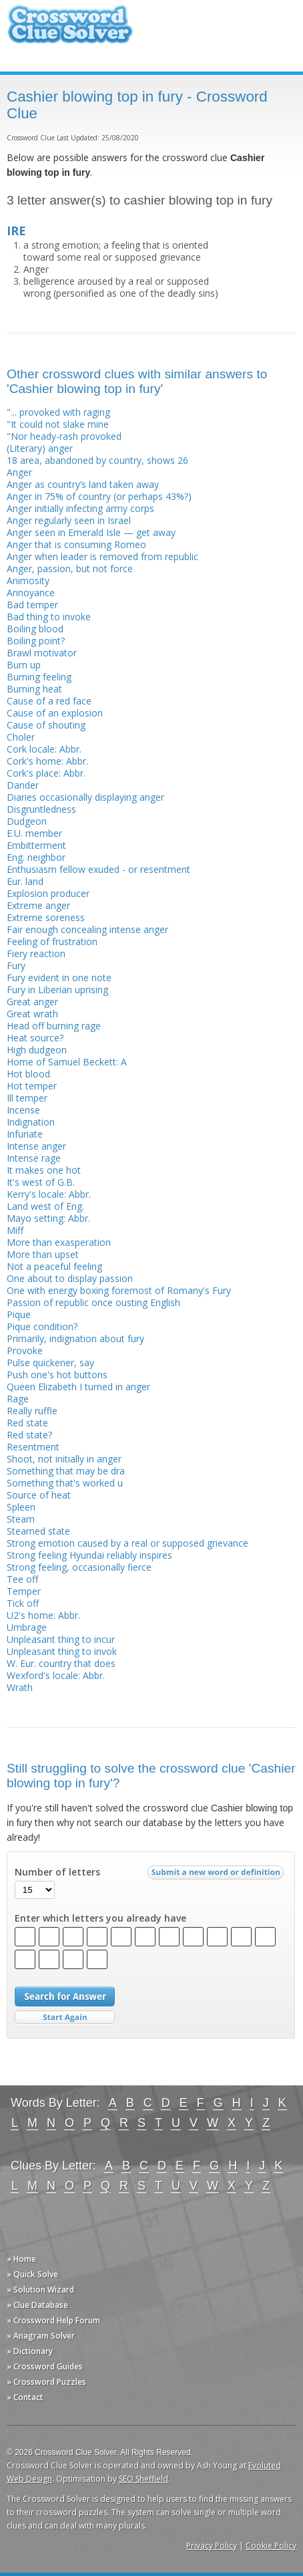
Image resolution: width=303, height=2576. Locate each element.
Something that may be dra (66, 1470)
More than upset (43, 1254)
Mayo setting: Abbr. (48, 1218)
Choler (21, 737)
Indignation (31, 1122)
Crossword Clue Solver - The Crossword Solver (70, 30)
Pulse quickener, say (50, 1362)
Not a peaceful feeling (54, 1266)
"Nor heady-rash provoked (64, 436)
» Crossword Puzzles (46, 2382)
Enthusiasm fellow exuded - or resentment (98, 869)
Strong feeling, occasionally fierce (79, 1567)
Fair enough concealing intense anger (87, 929)
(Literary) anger (40, 448)
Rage (18, 1398)
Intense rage (34, 1158)
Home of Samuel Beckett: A (67, 1061)
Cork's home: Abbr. (47, 761)
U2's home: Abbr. (43, 1615)
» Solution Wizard (40, 2289)
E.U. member (34, 833)
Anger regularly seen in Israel (69, 520)
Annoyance (31, 592)
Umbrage (27, 1627)
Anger (19, 472)
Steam (21, 1519)
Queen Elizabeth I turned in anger (78, 1386)
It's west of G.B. (41, 1182)
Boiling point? (36, 640)
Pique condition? (42, 1326)
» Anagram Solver (41, 2335)
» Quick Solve (32, 2274)
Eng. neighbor (36, 857)
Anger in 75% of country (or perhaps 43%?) (99, 496)
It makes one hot (44, 1170)
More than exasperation (59, 1242)
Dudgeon (27, 821)
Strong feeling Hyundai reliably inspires (89, 1555)
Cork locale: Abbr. (44, 749)
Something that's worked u (65, 1482)
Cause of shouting (46, 725)
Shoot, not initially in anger (64, 1458)
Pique (19, 1314)
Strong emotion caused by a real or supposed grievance (127, 1543)
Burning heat (34, 688)
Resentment (33, 1446)
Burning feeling (39, 676)
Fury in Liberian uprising (57, 989)
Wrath (20, 1687)
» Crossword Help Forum (53, 2320)
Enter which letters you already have (100, 1918)
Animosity (28, 580)
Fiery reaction (36, 953)
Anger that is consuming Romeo (76, 544)
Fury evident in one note (59, 977)
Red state (27, 1422)
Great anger (32, 1001)
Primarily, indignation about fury (75, 1338)
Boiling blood (35, 628)
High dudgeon (37, 1049)
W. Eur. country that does (61, 1663)
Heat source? (35, 1037)
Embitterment (36, 845)
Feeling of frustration (52, 941)
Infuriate (25, 1134)
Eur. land (25, 881)
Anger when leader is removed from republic (102, 556)
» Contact (25, 2397)
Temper (24, 1591)
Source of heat (39, 1495)
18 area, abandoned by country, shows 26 (97, 460)
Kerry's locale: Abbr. (49, 1194)
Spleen (21, 1507)
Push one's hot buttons (57, 1374)
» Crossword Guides (45, 2366)
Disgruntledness (41, 809)
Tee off (22, 1579)
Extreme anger (38, 905)
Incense (23, 1110)
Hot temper (32, 1085)
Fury (16, 965)
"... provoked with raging (58, 412)
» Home (21, 2259)
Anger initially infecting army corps (80, 508)
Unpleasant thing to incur (61, 1639)
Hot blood (28, 1073)
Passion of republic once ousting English (93, 1302)
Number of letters (57, 1872)
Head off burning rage (54, 1025)
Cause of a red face (49, 700)
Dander (23, 785)
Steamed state (38, 1531)
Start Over (65, 2018)
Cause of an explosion (55, 712)
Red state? (29, 1434)
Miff (15, 1230)
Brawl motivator (42, 652)
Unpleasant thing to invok (62, 1651)
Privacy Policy (211, 2545)
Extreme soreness (46, 917)
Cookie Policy (271, 2545)
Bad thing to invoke (49, 616)
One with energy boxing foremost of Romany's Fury (119, 1290)
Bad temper (32, 604)
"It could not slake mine (58, 424)
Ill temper (27, 1097)
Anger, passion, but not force (70, 568)
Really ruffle (32, 1410)
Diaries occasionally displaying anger (85, 797)
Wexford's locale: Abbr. (56, 1675)
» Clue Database (37, 2305)
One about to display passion (70, 1278)
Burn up (24, 664)
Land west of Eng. (45, 1206)
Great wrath (32, 1013)
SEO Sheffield (143, 2478)
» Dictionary (30, 2351)
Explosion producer (48, 893)
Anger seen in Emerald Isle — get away (91, 532)
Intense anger (36, 1146)
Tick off (23, 1603)
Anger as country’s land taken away (83, 484)
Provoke (25, 1350)
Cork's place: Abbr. (46, 773)
